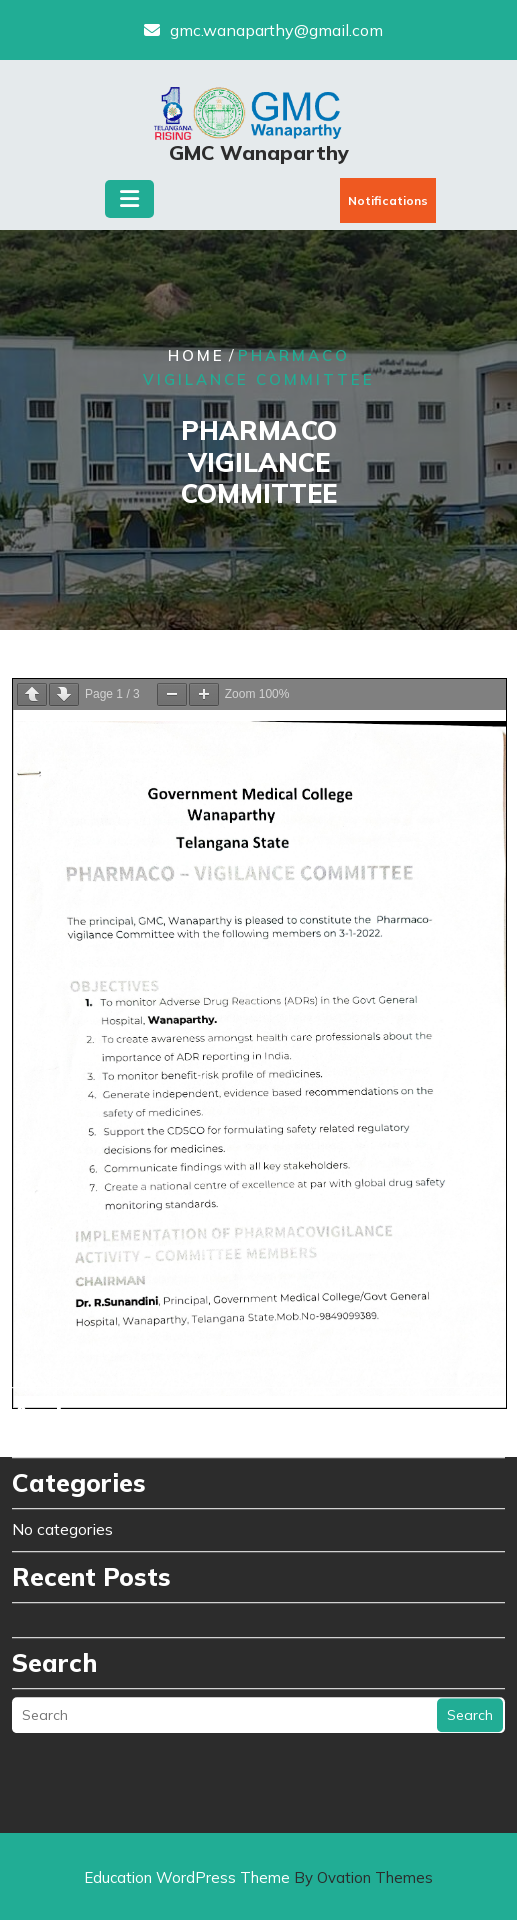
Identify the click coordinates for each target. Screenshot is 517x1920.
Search (470, 1449)
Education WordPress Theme (258, 1877)
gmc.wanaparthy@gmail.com (276, 30)
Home (196, 356)
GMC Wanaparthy (259, 152)
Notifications (388, 200)
